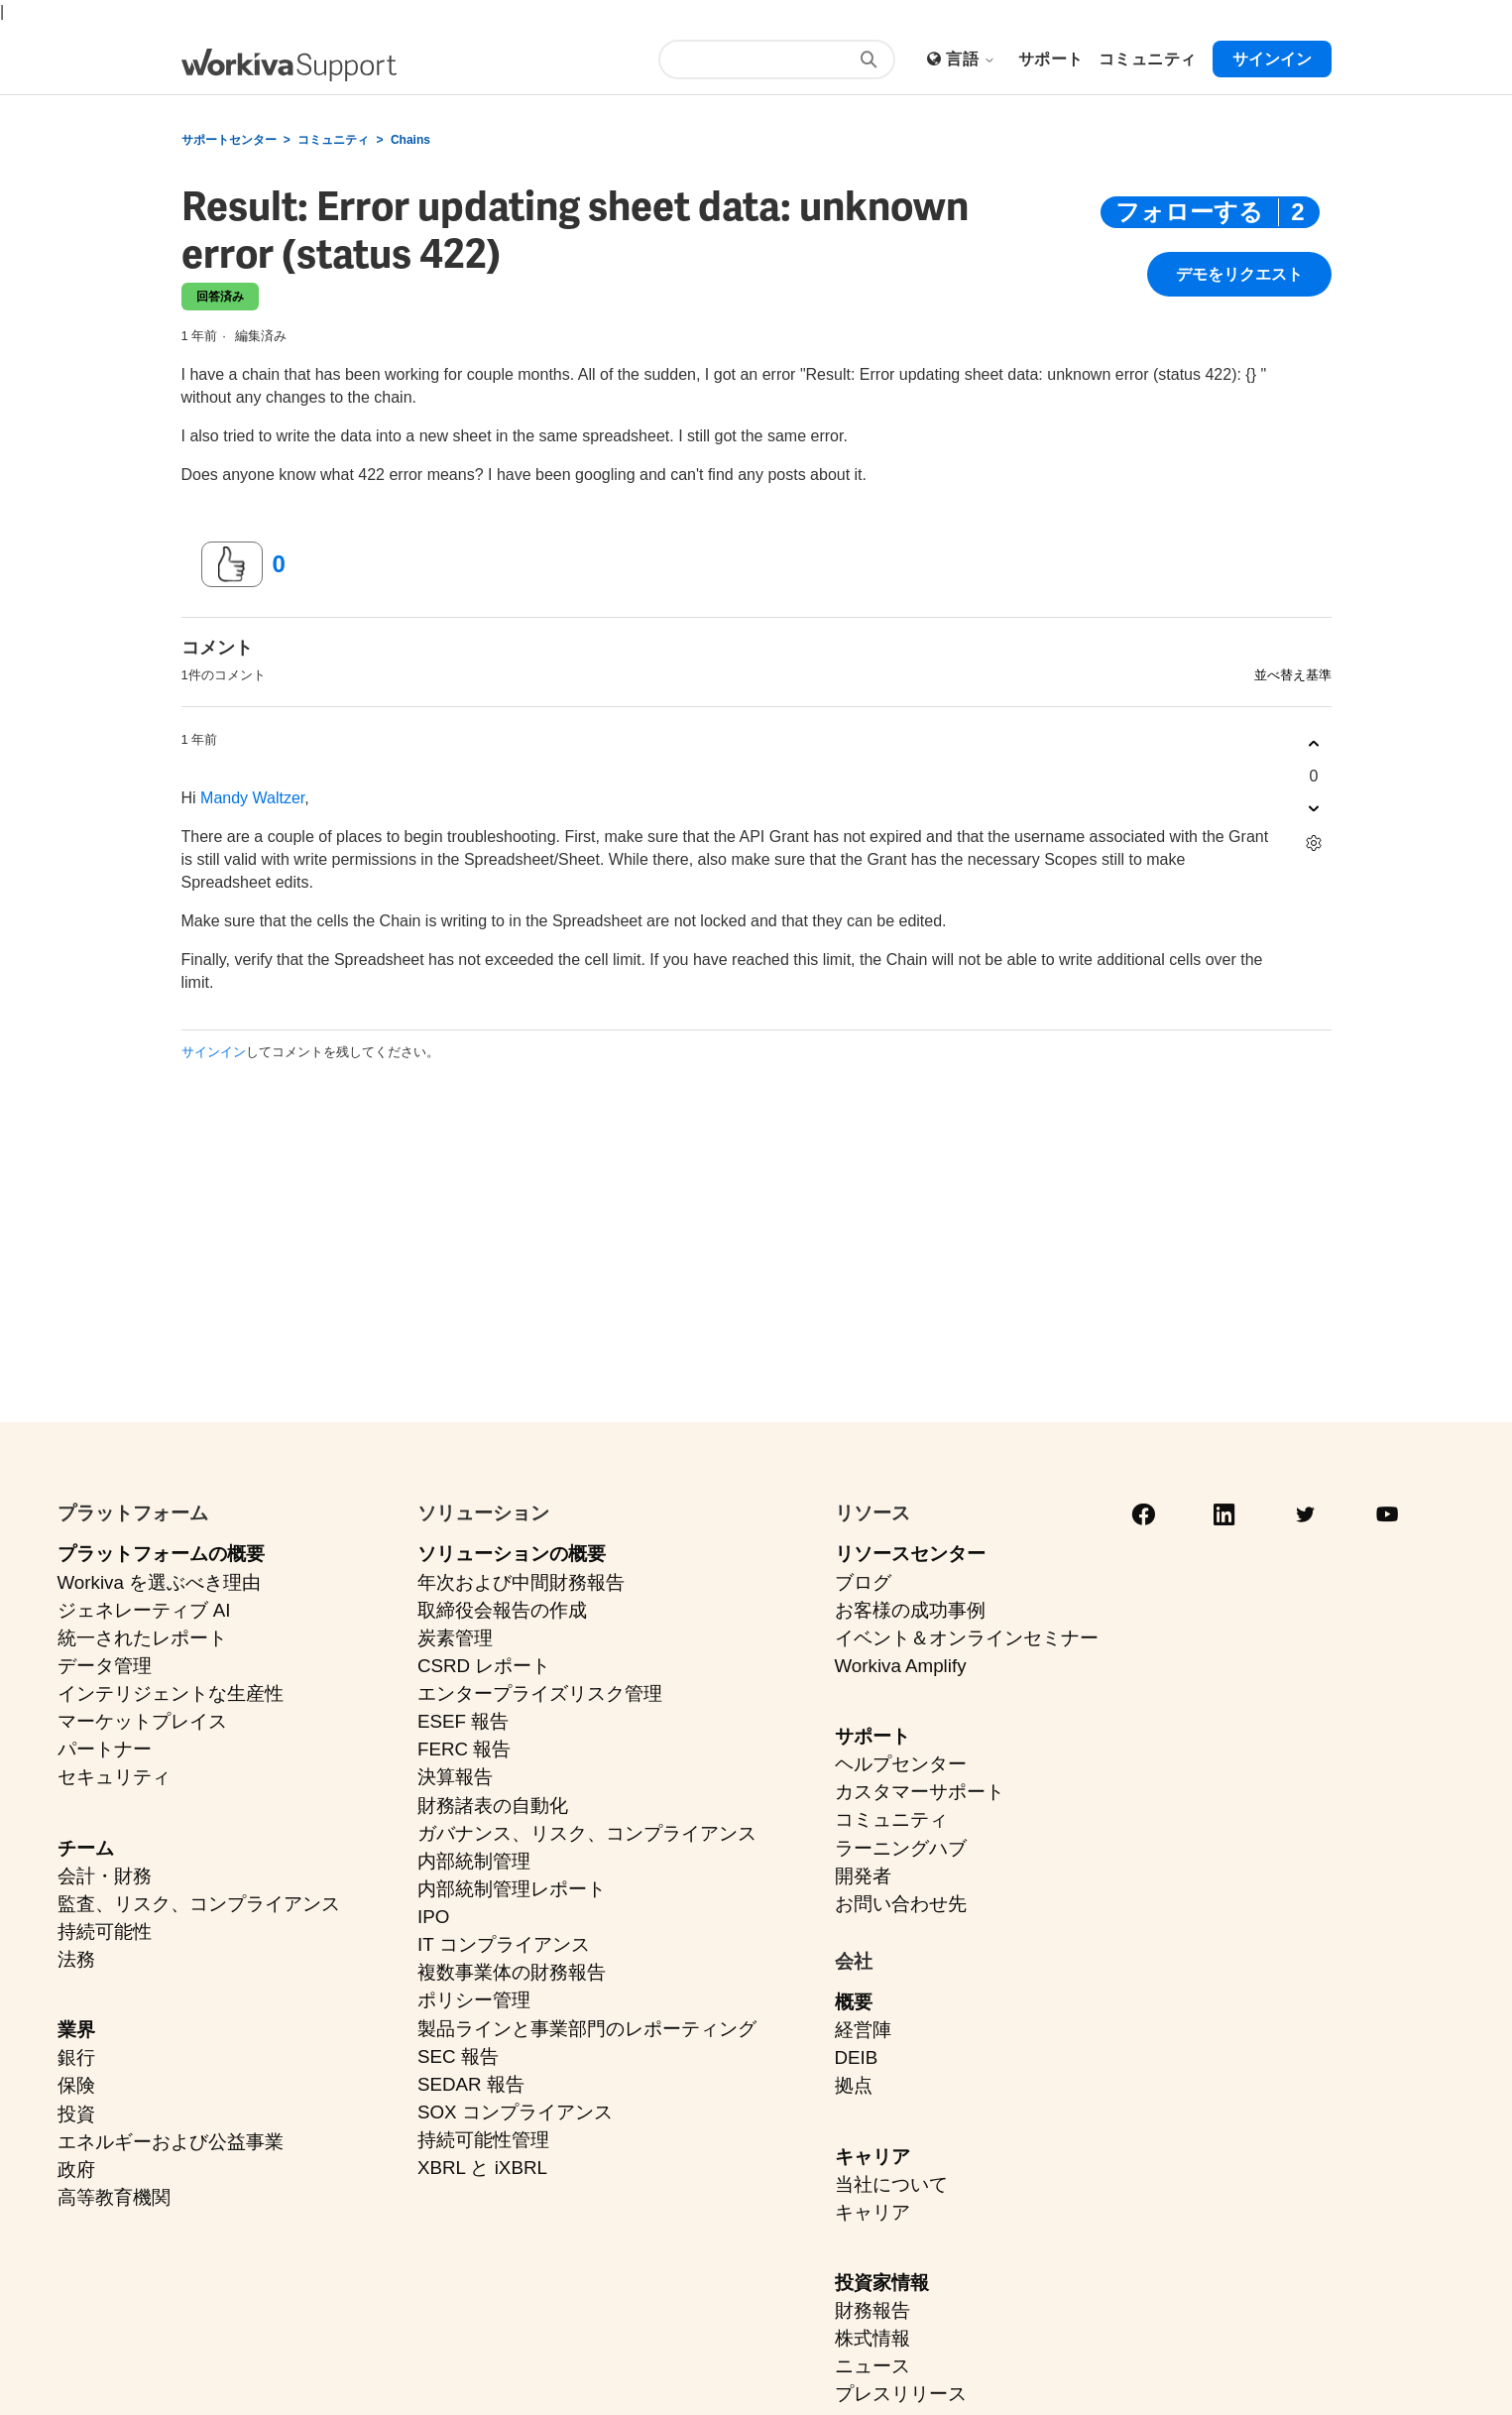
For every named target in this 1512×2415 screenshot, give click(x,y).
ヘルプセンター (901, 1763)
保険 (76, 2085)
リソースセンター (910, 1553)
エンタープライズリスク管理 (539, 1693)
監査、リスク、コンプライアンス (199, 1903)
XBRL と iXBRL (482, 2167)
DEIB (856, 2057)
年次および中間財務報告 (521, 1582)
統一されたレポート (142, 1638)
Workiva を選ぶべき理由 (160, 1582)
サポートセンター (229, 140)
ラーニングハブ (901, 1848)
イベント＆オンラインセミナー (967, 1638)
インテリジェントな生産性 (171, 1693)
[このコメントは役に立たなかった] (1314, 808)
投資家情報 (882, 2282)
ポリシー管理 (473, 2000)
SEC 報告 (458, 2056)
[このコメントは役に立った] (1314, 744)
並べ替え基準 (1293, 674)
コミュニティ (333, 140)
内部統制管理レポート (511, 1888)
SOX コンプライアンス (515, 2112)
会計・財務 (105, 1876)
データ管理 (105, 1665)
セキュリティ (114, 1776)
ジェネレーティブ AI (144, 1610)
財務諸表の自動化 (492, 1805)
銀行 (76, 2057)
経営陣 (863, 2029)
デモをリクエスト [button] (1239, 275)
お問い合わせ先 (901, 1903)
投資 (76, 2114)
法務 (76, 1959)
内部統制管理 (473, 1861)
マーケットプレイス (142, 1721)
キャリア (872, 2156)
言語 (970, 59)
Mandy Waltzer (252, 797)
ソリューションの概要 (511, 1553)
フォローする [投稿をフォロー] (1189, 211)
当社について (891, 2184)
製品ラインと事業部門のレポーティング (586, 2028)
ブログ (863, 1582)
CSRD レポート (483, 1665)
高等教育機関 (114, 2197)
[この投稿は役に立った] (232, 564)
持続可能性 (105, 1931)
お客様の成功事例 (910, 1610)
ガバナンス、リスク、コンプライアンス (586, 1833)
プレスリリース (901, 2393)
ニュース (872, 2365)
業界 (76, 2029)
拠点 (853, 2085)
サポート (872, 1736)
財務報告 (872, 2310)
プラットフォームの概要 (161, 1553)
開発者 (863, 1876)
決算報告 (455, 1776)
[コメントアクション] (1314, 843)
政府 (76, 2169)
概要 (853, 2002)
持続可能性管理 (483, 2139)
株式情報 (872, 2338)
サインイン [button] (1272, 59)
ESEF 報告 (463, 1721)
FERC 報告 (464, 1749)
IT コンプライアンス (503, 1944)
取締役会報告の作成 (502, 1610)
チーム (86, 1848)
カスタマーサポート (919, 1791)
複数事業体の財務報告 (511, 1972)
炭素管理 (455, 1638)
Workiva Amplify (901, 1665)
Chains (410, 140)
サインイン (213, 1051)
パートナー (105, 1749)
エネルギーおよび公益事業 (171, 2141)
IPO (433, 1916)
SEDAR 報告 (470, 2084)
